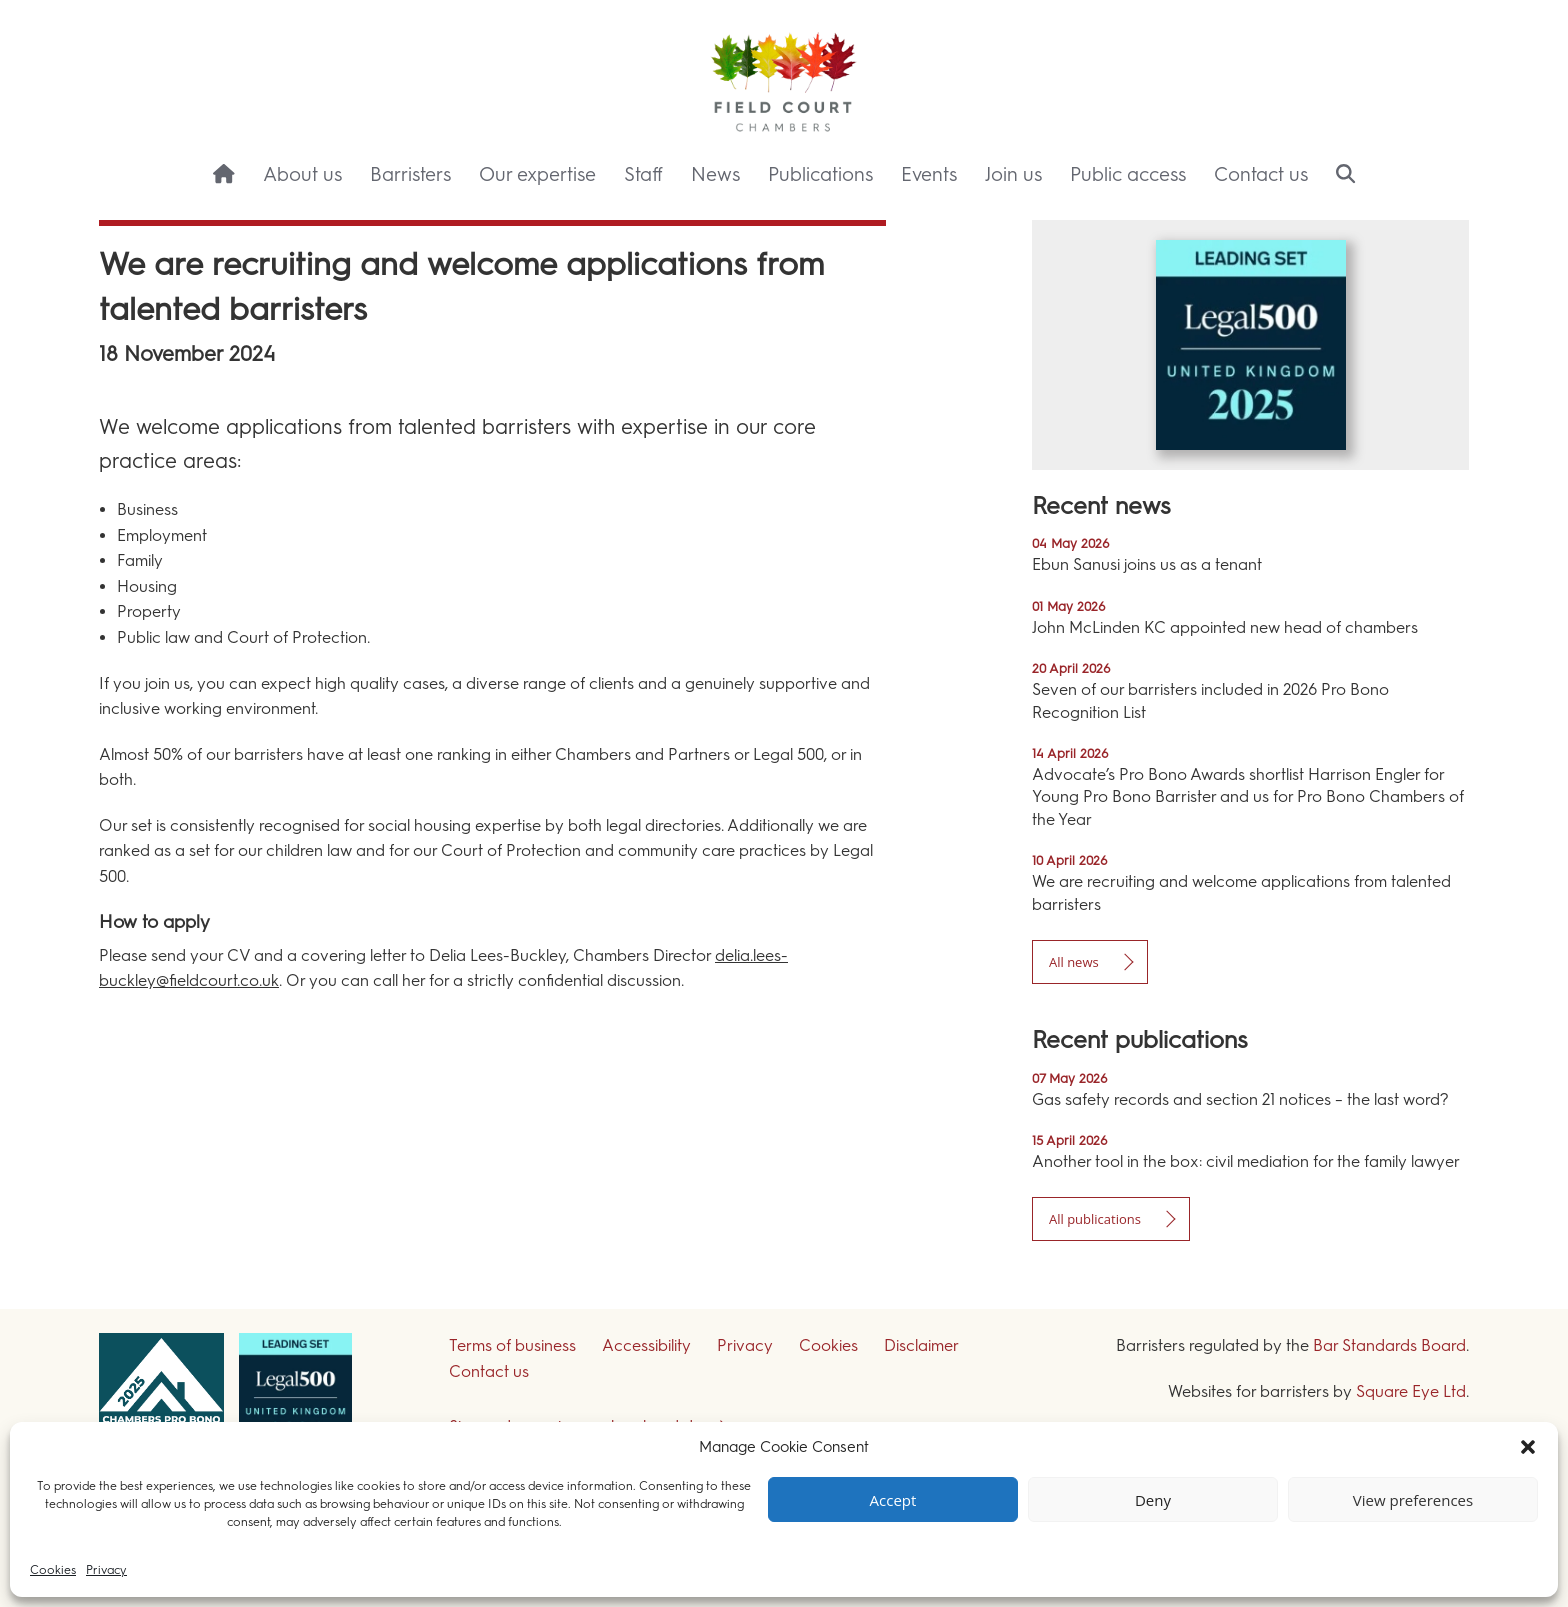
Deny (1153, 1500)
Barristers (410, 174)
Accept (893, 1500)
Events (929, 174)
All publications (1095, 1219)
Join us (1013, 174)
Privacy (106, 1570)
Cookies (53, 1570)
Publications (820, 174)
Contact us (1261, 174)
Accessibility (646, 1345)
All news (1074, 962)
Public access (1128, 174)
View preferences (1413, 1500)
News (715, 174)
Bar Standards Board (1389, 1345)
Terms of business (512, 1345)
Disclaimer (921, 1345)
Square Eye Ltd (1411, 1391)
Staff (643, 174)
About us (302, 174)
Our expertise (537, 174)
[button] (1528, 1447)
